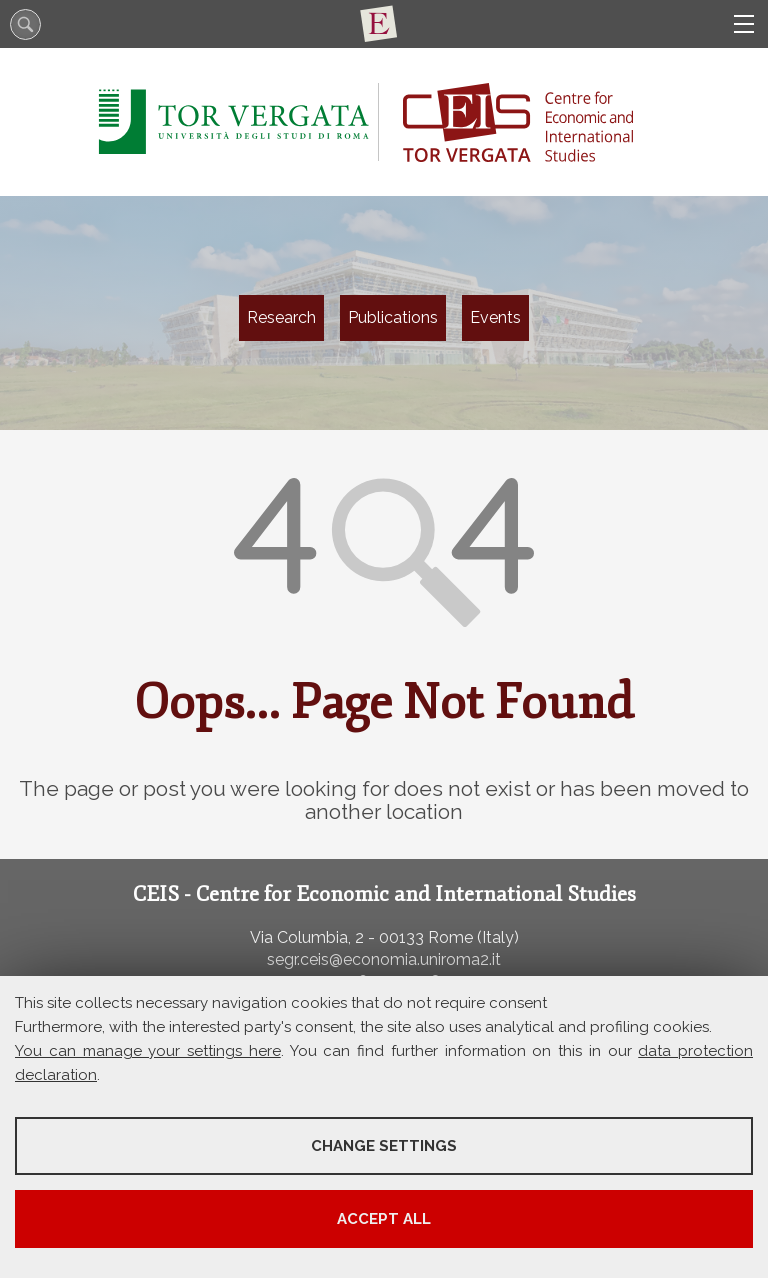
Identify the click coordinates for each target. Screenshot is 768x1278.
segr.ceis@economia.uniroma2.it (384, 959)
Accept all (384, 1219)
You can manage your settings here (148, 1051)
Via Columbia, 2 (307, 937)
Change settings (384, 1146)
